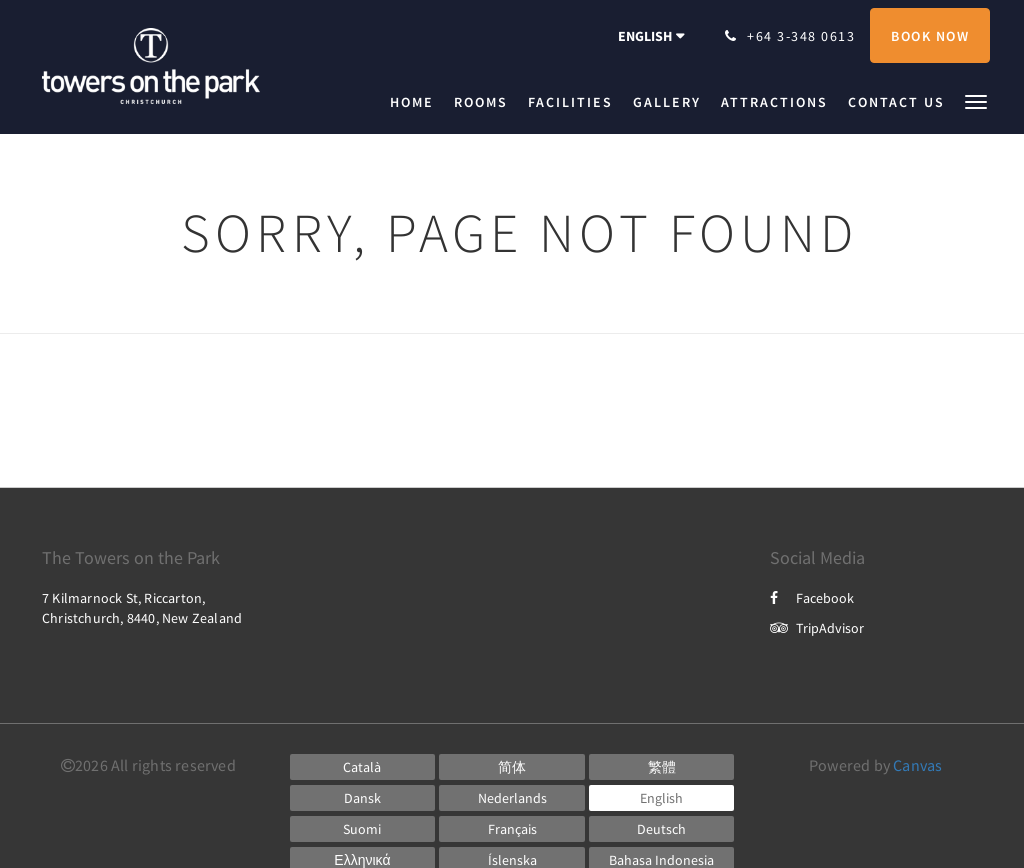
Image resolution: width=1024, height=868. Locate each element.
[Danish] (363, 798)
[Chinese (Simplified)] (512, 767)
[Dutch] (512, 798)
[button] (976, 100)
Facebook (812, 598)
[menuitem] (417, 102)
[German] (662, 829)
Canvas (917, 765)
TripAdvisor (817, 628)
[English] (662, 798)
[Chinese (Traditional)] (662, 767)
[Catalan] (363, 767)
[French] (512, 829)
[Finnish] (363, 829)
